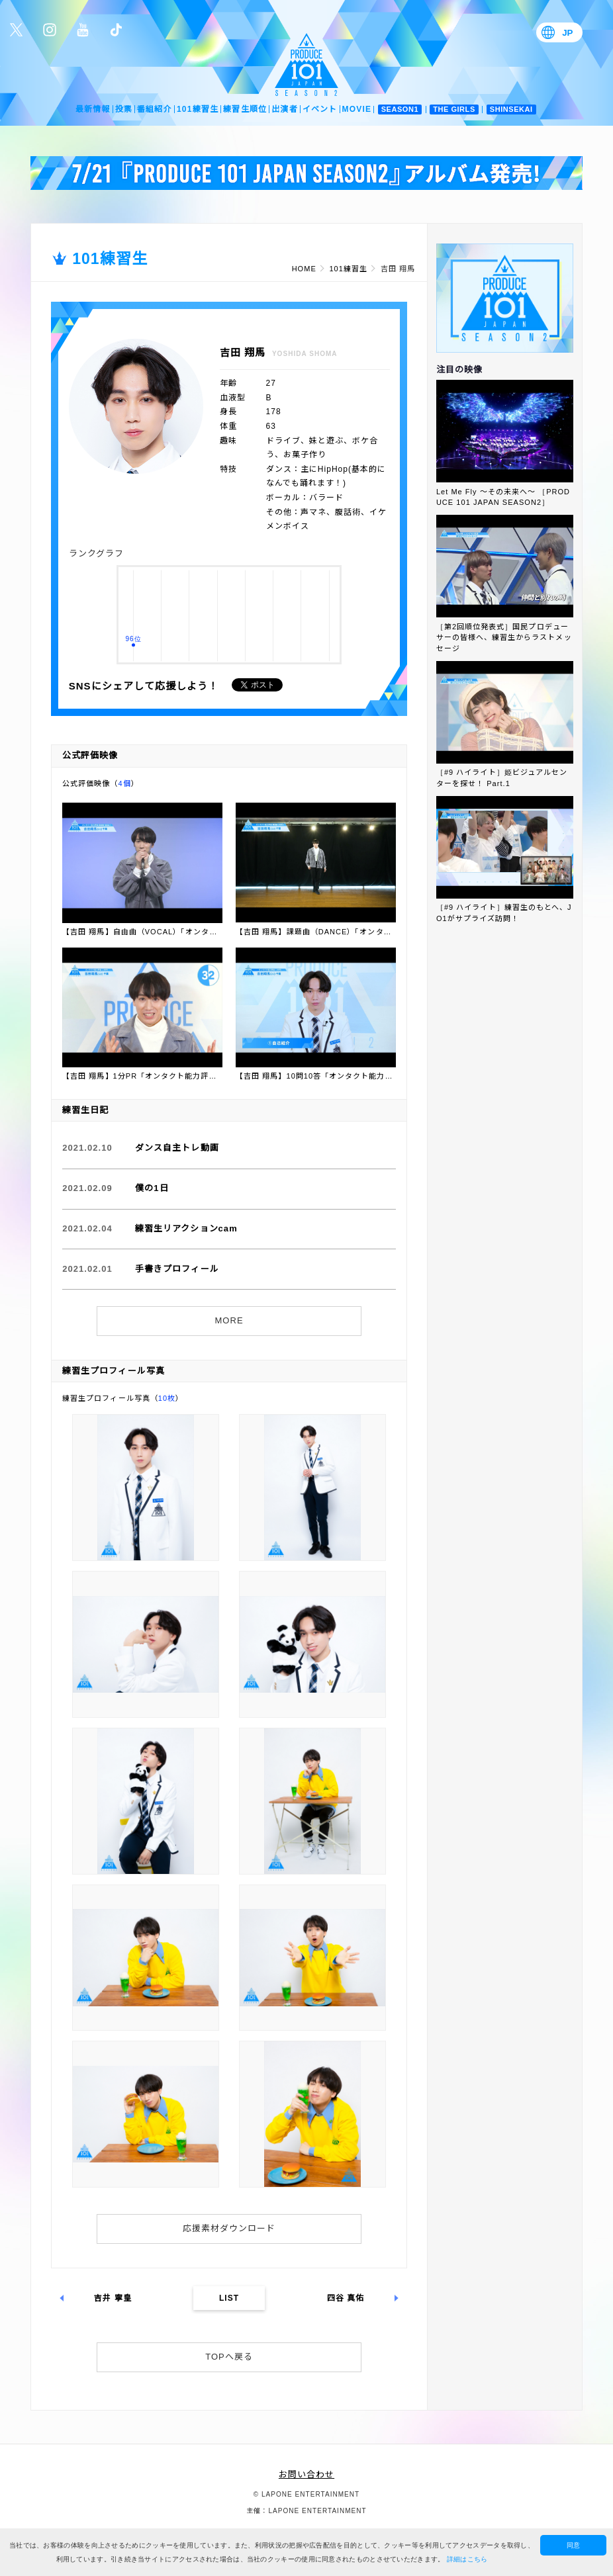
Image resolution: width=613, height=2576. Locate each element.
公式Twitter (16, 30)
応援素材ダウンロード (229, 2228)
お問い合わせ (306, 2474)
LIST (229, 2298)
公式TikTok (116, 30)
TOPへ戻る (229, 2357)
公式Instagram (50, 30)
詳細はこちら (467, 2559)
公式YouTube (83, 30)
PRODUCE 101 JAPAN (306, 64)
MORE (229, 1320)
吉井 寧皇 (113, 2298)
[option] (306, 173)
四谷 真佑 (346, 2298)
